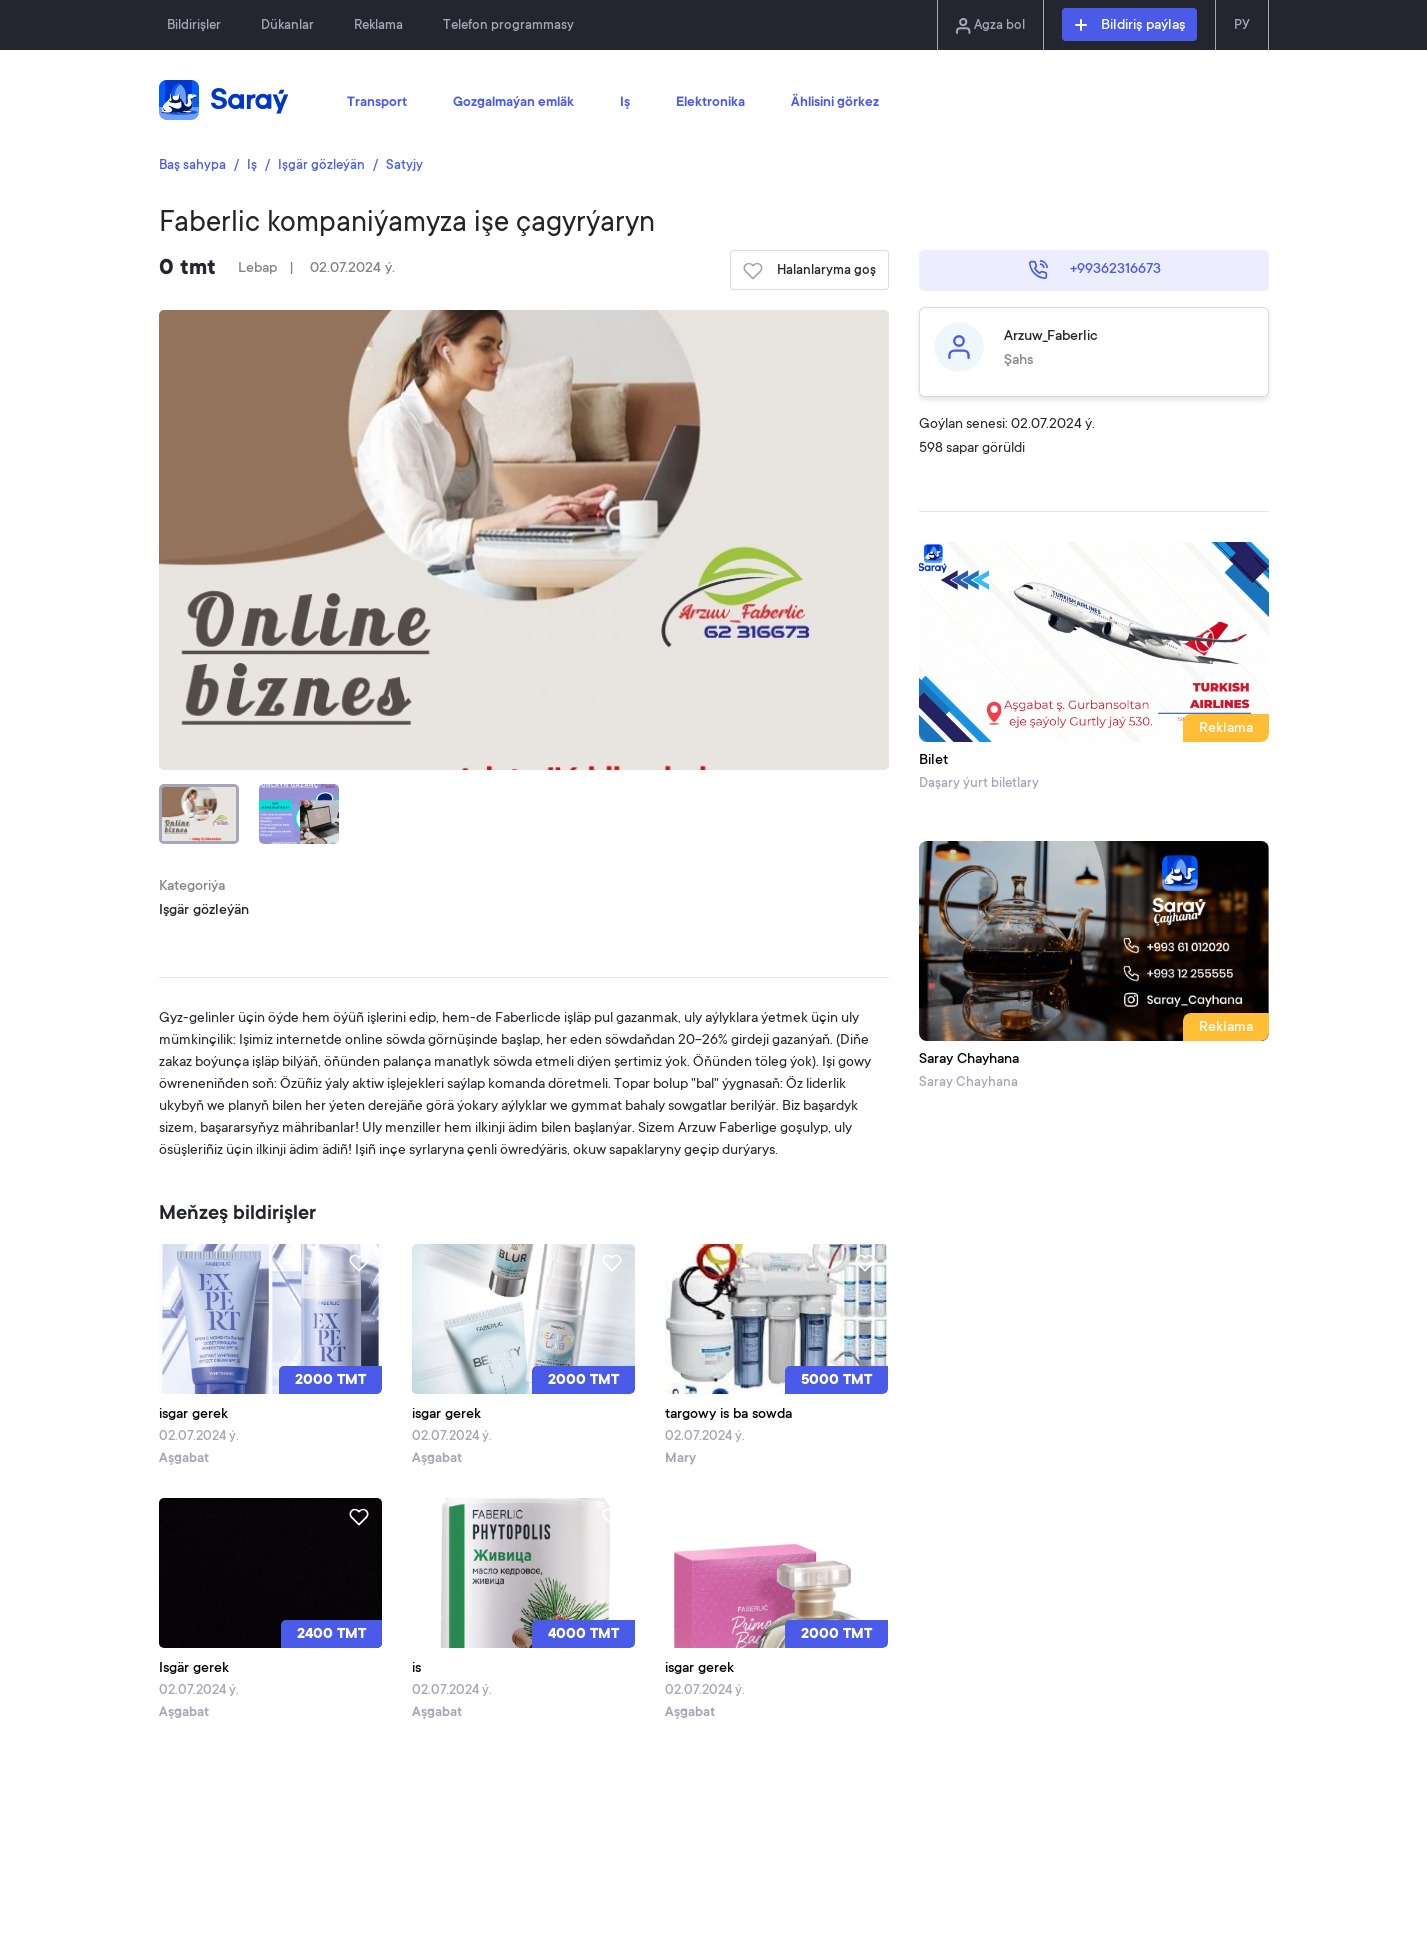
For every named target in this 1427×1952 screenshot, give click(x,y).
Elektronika (710, 103)
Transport (377, 103)
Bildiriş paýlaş (1130, 26)
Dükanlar (287, 25)
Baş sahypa (192, 165)
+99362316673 (1094, 270)
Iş (625, 103)
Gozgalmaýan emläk (513, 103)
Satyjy (404, 165)
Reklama (378, 25)
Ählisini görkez (835, 103)
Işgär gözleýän (321, 165)
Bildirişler (194, 25)
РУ (1242, 25)
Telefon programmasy (508, 25)
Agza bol (990, 26)
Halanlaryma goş (809, 271)
